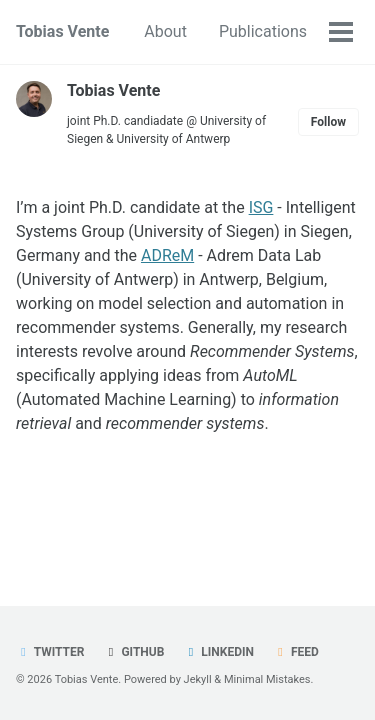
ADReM (167, 255)
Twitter (50, 652)
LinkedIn (218, 652)
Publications (263, 31)
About (165, 31)
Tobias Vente (62, 31)
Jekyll (198, 679)
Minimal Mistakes (267, 679)
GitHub (133, 652)
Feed (296, 652)
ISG (261, 207)
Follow (328, 122)
